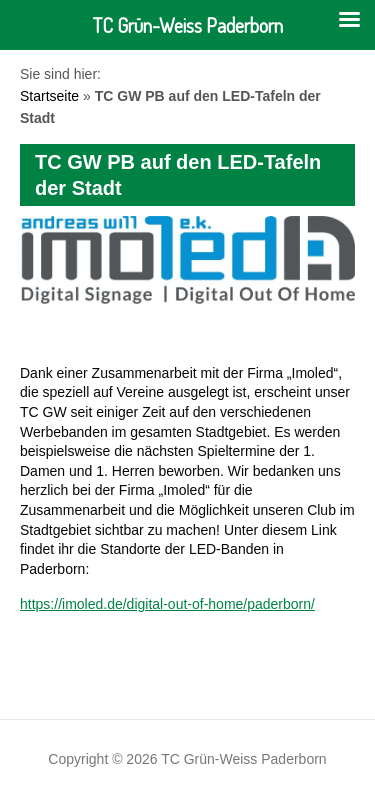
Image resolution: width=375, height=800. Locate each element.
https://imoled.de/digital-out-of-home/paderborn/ (167, 604)
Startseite (49, 96)
